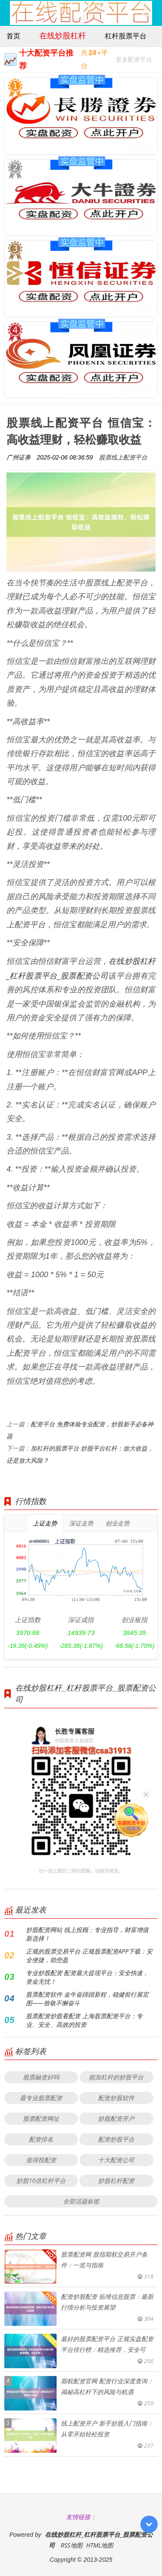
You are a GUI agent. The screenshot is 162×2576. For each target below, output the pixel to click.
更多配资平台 (134, 60)
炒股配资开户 (116, 2118)
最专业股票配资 (41, 2098)
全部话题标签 (81, 2201)
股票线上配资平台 (123, 457)
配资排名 (41, 2139)
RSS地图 (71, 2545)
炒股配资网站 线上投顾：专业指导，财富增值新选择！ (87, 1934)
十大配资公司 (116, 2160)
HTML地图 (99, 2545)
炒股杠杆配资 (116, 2180)
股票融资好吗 (41, 2077)
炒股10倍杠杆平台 (40, 2180)
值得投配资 (41, 2160)
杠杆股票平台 (125, 36)
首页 (13, 36)
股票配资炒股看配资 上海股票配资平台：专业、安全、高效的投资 (84, 2020)
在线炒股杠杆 (62, 35)
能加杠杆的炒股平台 (116, 2077)
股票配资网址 (41, 2118)
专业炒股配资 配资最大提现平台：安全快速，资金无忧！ (87, 1977)
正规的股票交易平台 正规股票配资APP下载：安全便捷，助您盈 (89, 1955)
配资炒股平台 (116, 2139)
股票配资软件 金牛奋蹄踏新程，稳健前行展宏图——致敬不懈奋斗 (87, 1998)
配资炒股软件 (116, 2098)
